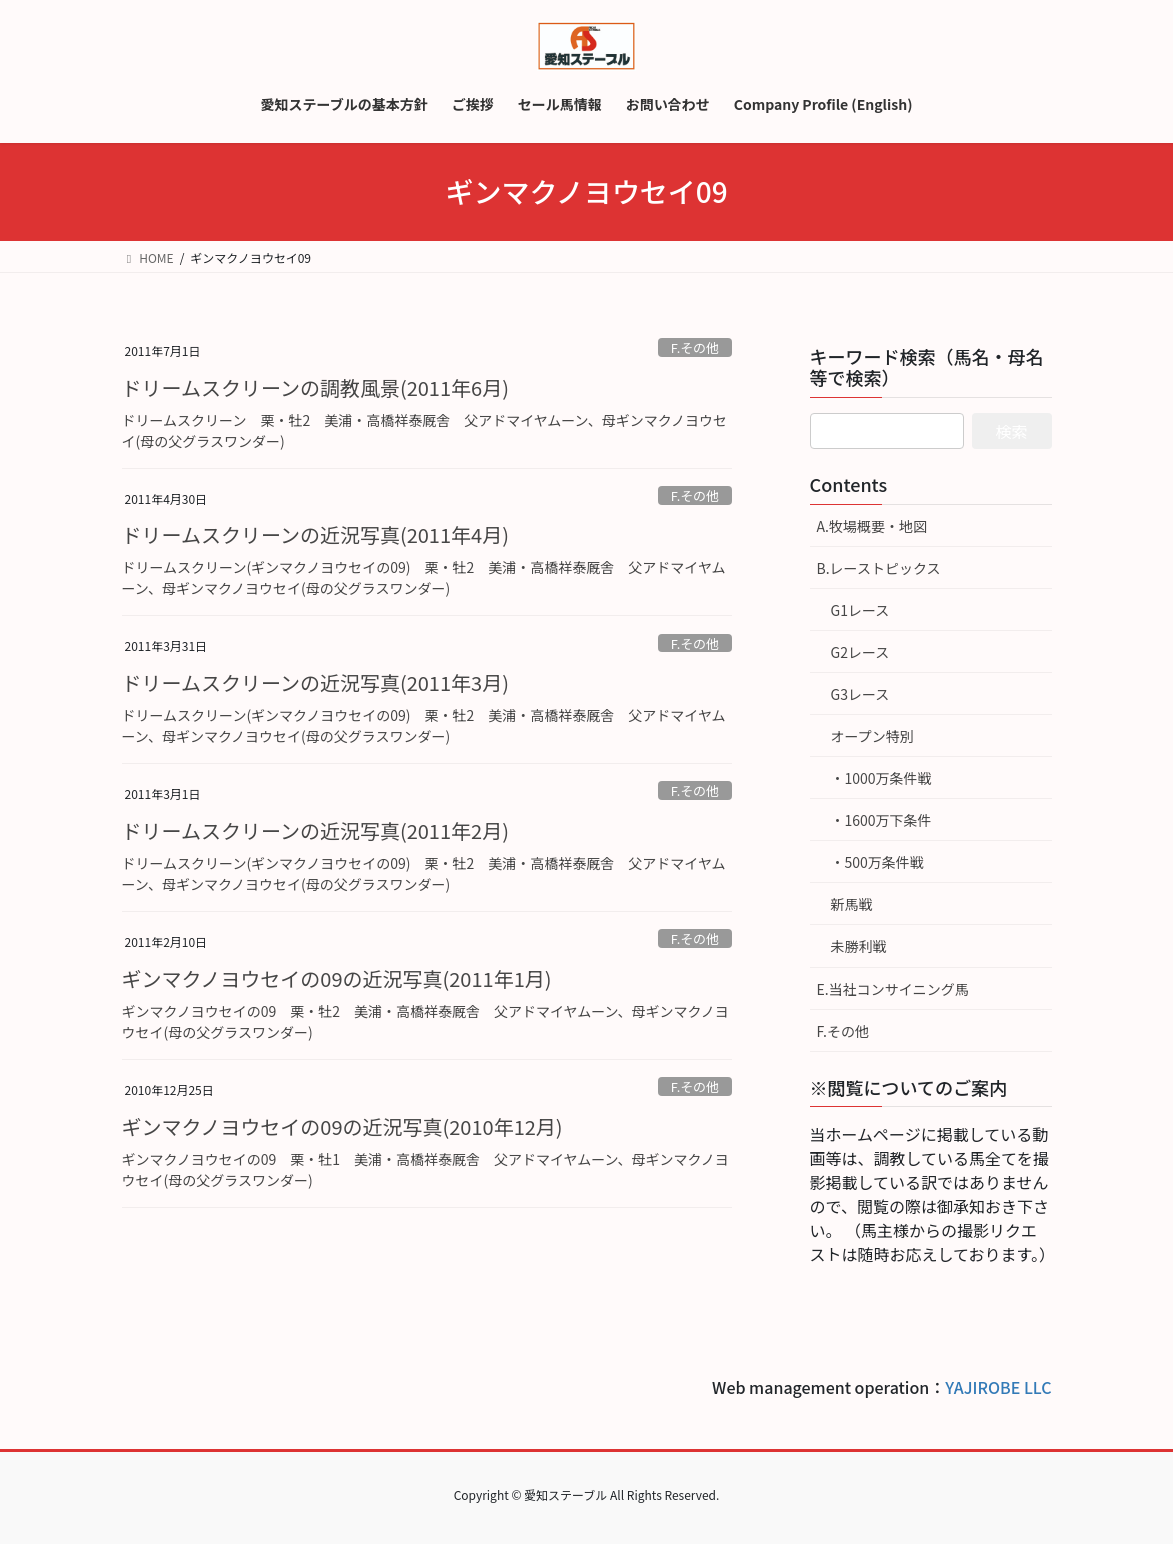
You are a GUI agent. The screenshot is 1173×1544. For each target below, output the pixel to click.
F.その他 (695, 347)
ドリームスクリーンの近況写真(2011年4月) (315, 534)
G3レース (860, 694)
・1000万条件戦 (881, 778)
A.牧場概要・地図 (872, 526)
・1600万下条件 (881, 820)
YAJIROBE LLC (998, 1387)
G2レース (860, 652)
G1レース (860, 610)
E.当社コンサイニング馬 (893, 989)
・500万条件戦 (877, 862)
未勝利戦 (859, 946)
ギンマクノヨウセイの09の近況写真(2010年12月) (342, 1126)
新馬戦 (852, 904)
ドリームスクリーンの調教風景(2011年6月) (315, 387)
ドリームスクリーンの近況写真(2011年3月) (315, 682)
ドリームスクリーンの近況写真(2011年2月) (315, 830)
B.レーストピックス (879, 568)
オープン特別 (872, 736)
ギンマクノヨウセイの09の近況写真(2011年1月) (337, 978)
